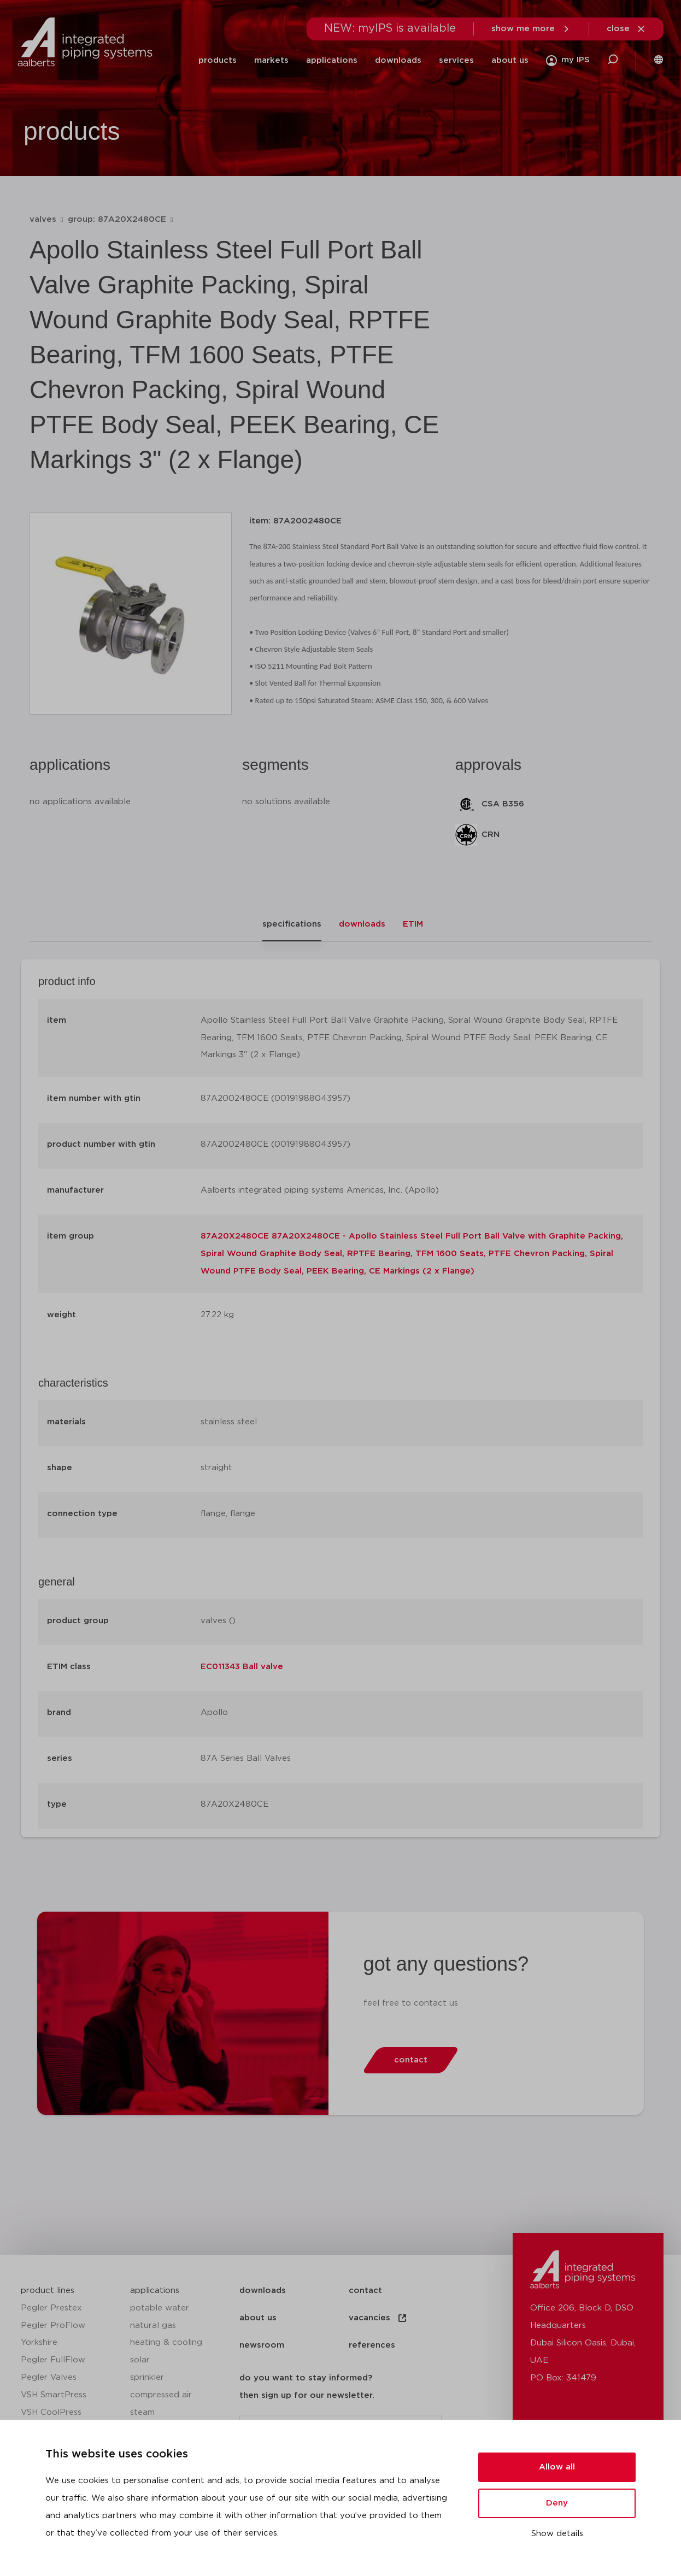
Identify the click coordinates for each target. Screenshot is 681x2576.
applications (331, 60)
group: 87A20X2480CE (117, 219)
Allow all (557, 2467)
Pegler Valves (49, 2377)
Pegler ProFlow (53, 2325)
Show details (557, 2534)
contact (365, 2290)
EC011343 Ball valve (242, 1667)
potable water (159, 2308)
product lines (47, 2290)
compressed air (161, 2395)
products (217, 60)
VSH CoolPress (51, 2412)
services (456, 60)
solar (140, 2360)
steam (142, 2412)
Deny (557, 2503)
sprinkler (147, 2377)
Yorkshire (39, 2342)
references (372, 2345)
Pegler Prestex (51, 2308)
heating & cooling (166, 2342)
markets (271, 60)
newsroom (261, 2345)
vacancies (378, 2318)
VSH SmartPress (53, 2395)
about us (510, 60)
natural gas (153, 2325)
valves (43, 219)
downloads (398, 60)
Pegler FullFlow (53, 2360)
